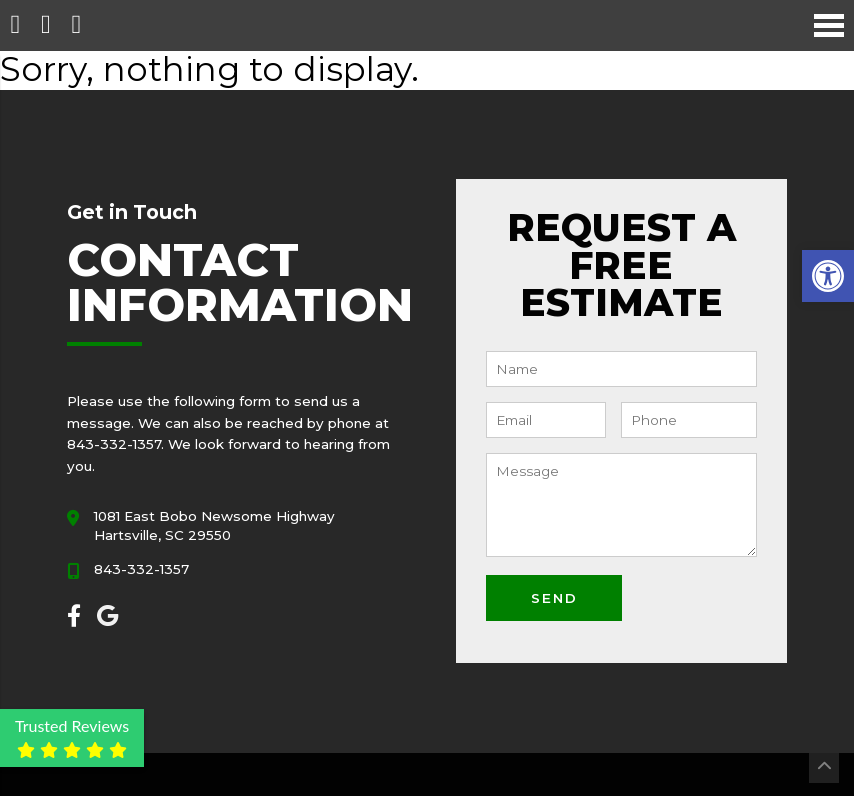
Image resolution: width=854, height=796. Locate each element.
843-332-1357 (141, 569)
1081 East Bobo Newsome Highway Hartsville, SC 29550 (214, 525)
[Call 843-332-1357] (45, 25)
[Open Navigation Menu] (829, 25)
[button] (828, 276)
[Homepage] (15, 25)
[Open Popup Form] (76, 25)
